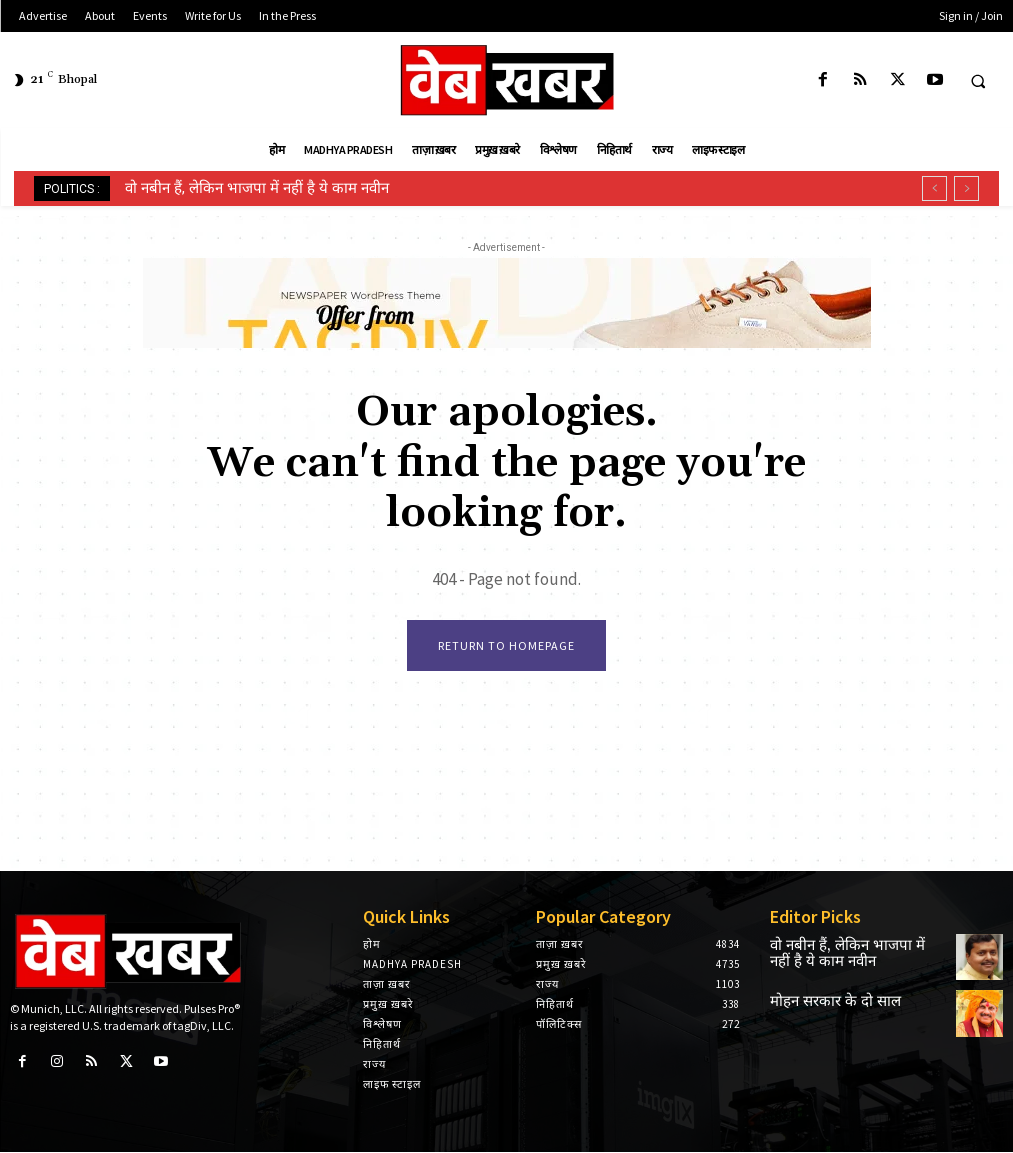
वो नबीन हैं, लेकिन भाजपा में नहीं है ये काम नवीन (257, 188)
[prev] (934, 188)
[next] (966, 188)
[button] (978, 81)
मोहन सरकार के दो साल (821, 1004)
